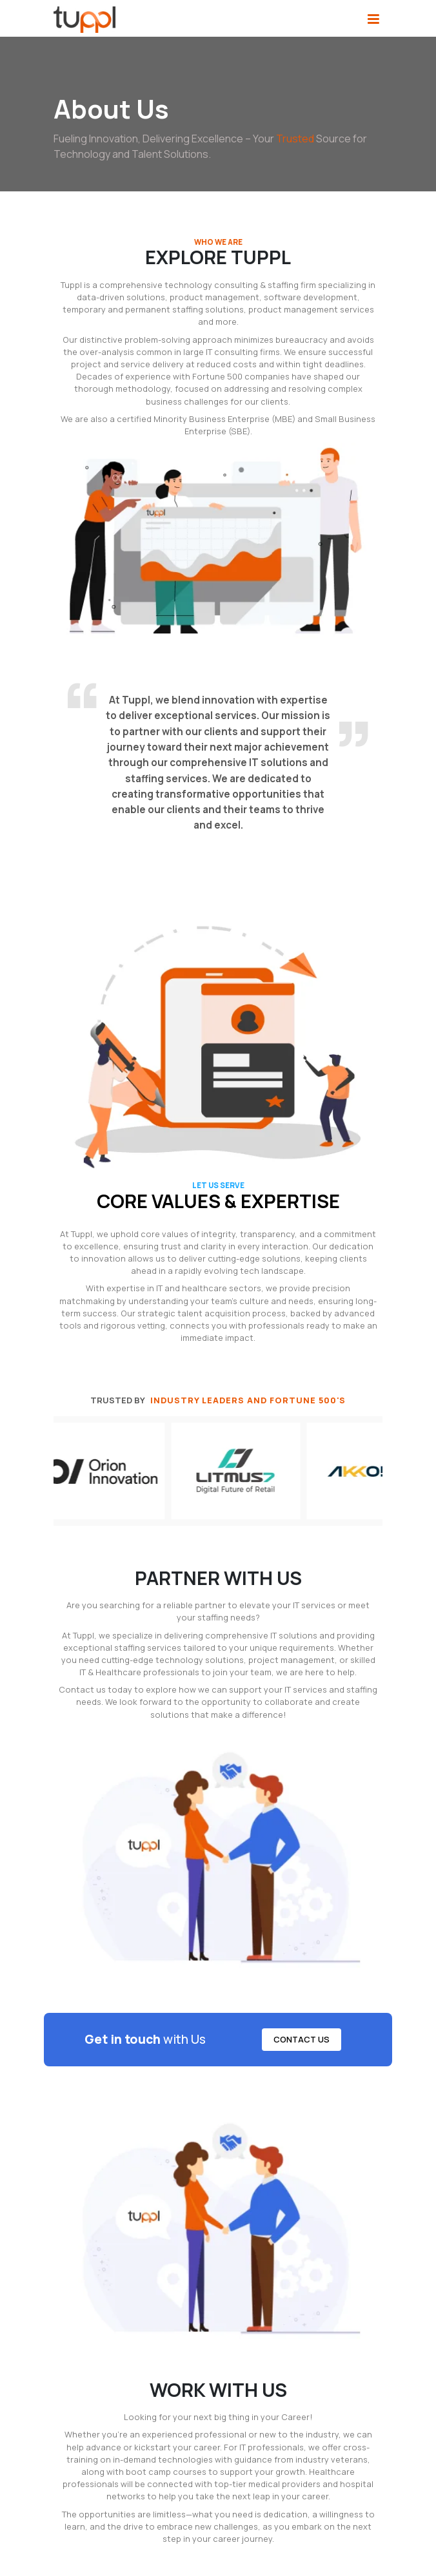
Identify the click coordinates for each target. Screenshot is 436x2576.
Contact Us (301, 2039)
